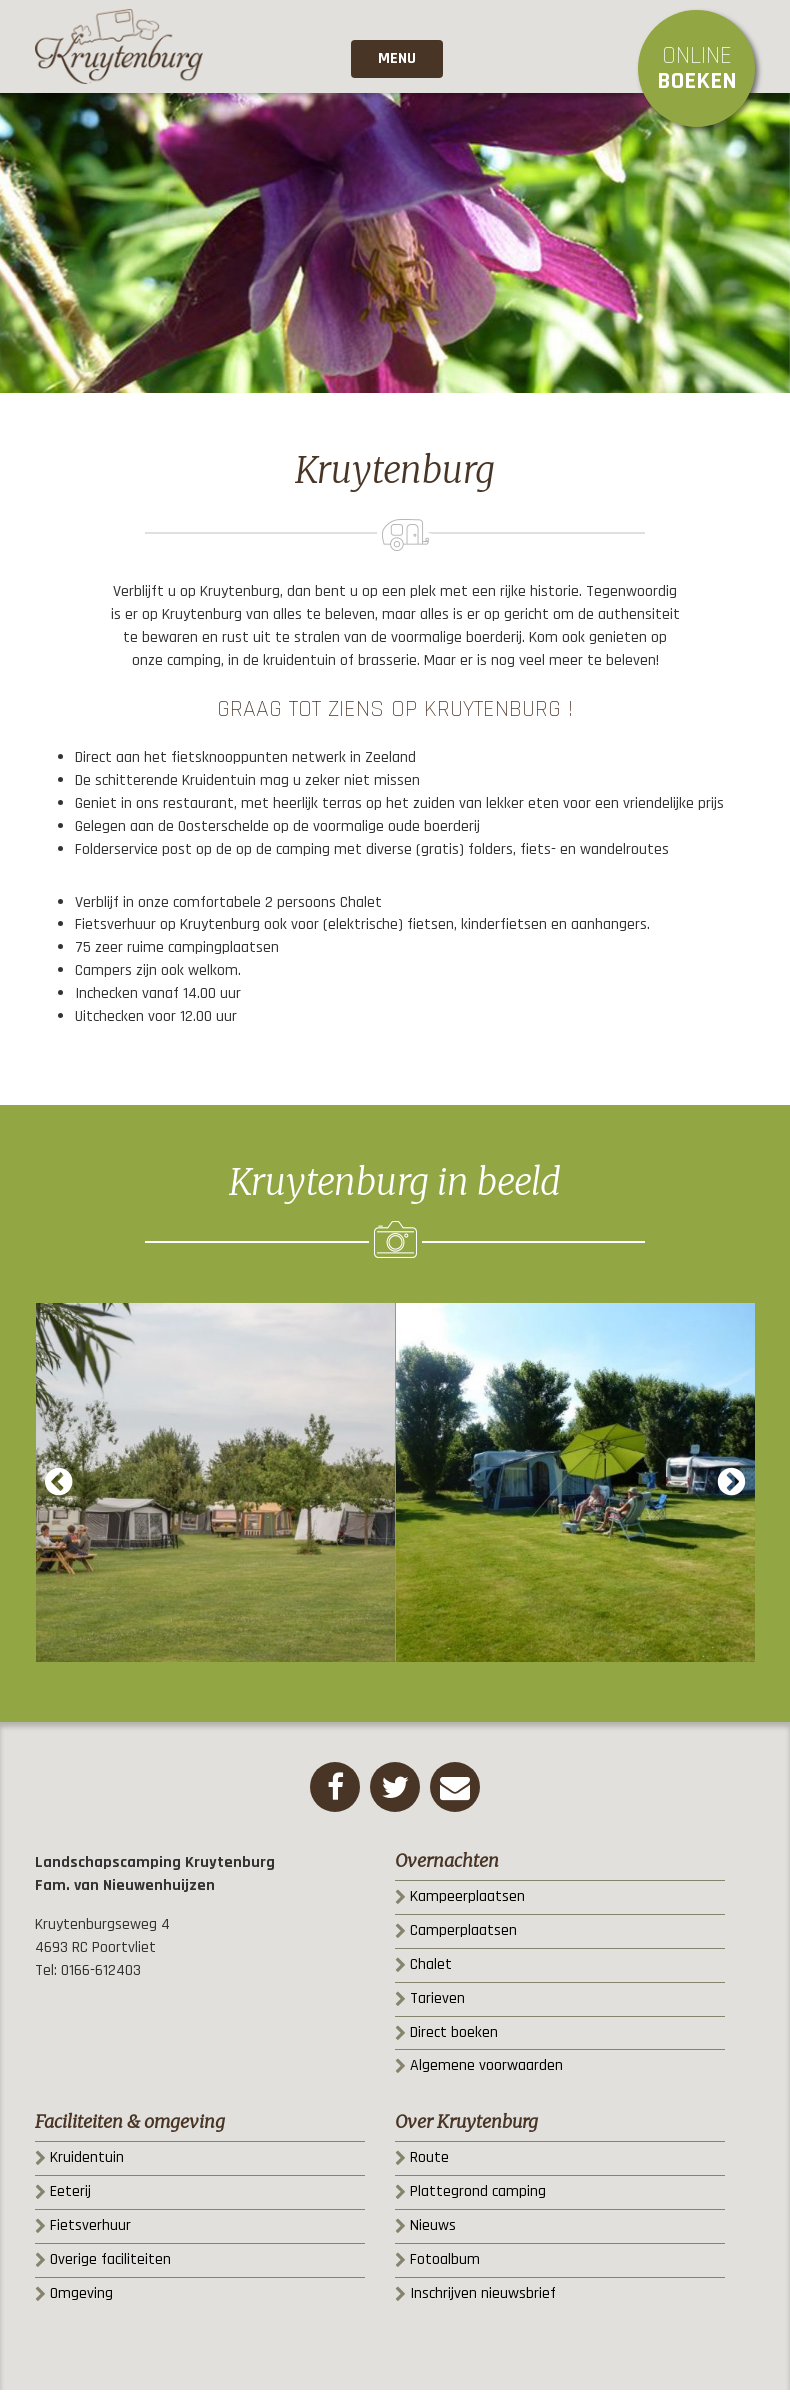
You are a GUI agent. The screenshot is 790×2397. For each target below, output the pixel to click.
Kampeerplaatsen (467, 1903)
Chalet (431, 1971)
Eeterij (70, 2198)
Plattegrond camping (478, 2198)
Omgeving (81, 2300)
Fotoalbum (445, 2266)
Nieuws (433, 2232)
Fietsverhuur (90, 2232)
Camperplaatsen (463, 1937)
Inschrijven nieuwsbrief (483, 2300)
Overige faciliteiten (110, 2266)
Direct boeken (454, 2039)
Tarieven (437, 2005)
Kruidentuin (87, 2164)
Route (429, 2164)
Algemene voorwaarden (486, 2072)
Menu (395, 64)
